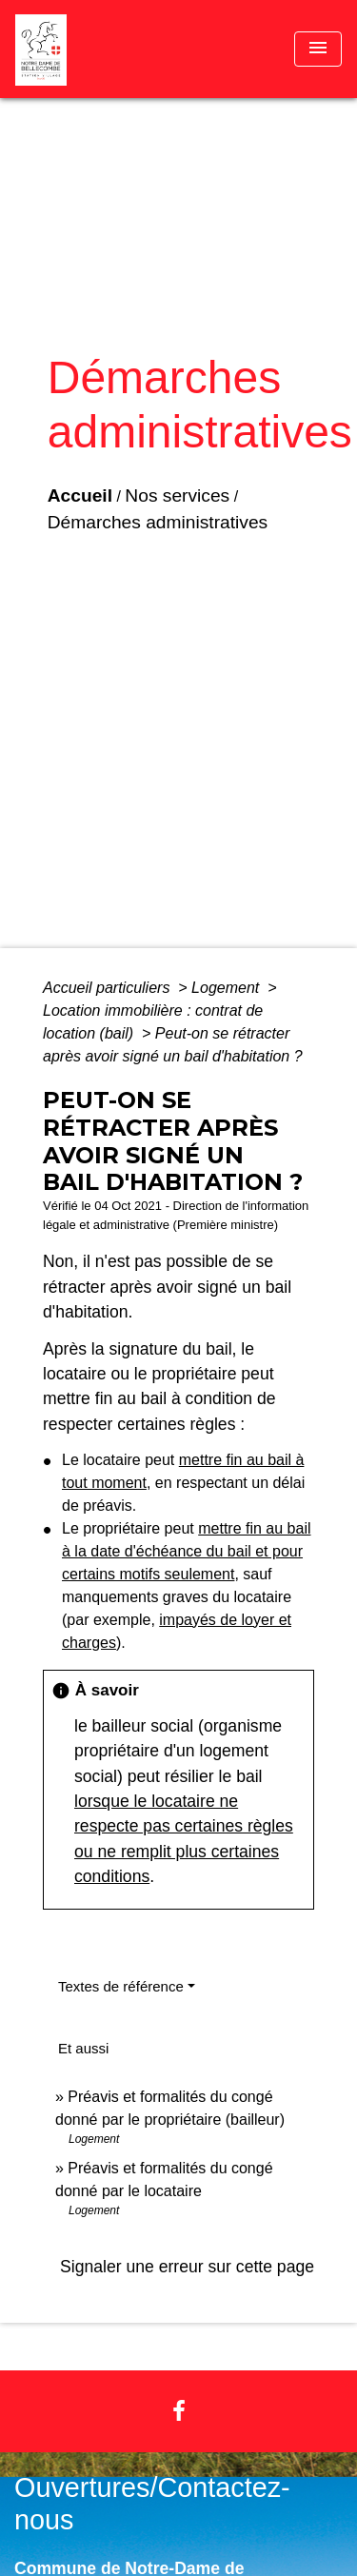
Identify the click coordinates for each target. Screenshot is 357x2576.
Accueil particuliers (108, 988)
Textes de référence (121, 1986)
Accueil (80, 495)
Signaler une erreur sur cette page (187, 2266)
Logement (227, 988)
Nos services (177, 495)
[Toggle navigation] (318, 49)
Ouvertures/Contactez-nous (152, 2504)
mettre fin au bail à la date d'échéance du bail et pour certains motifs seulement (186, 1551)
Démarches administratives (158, 522)
